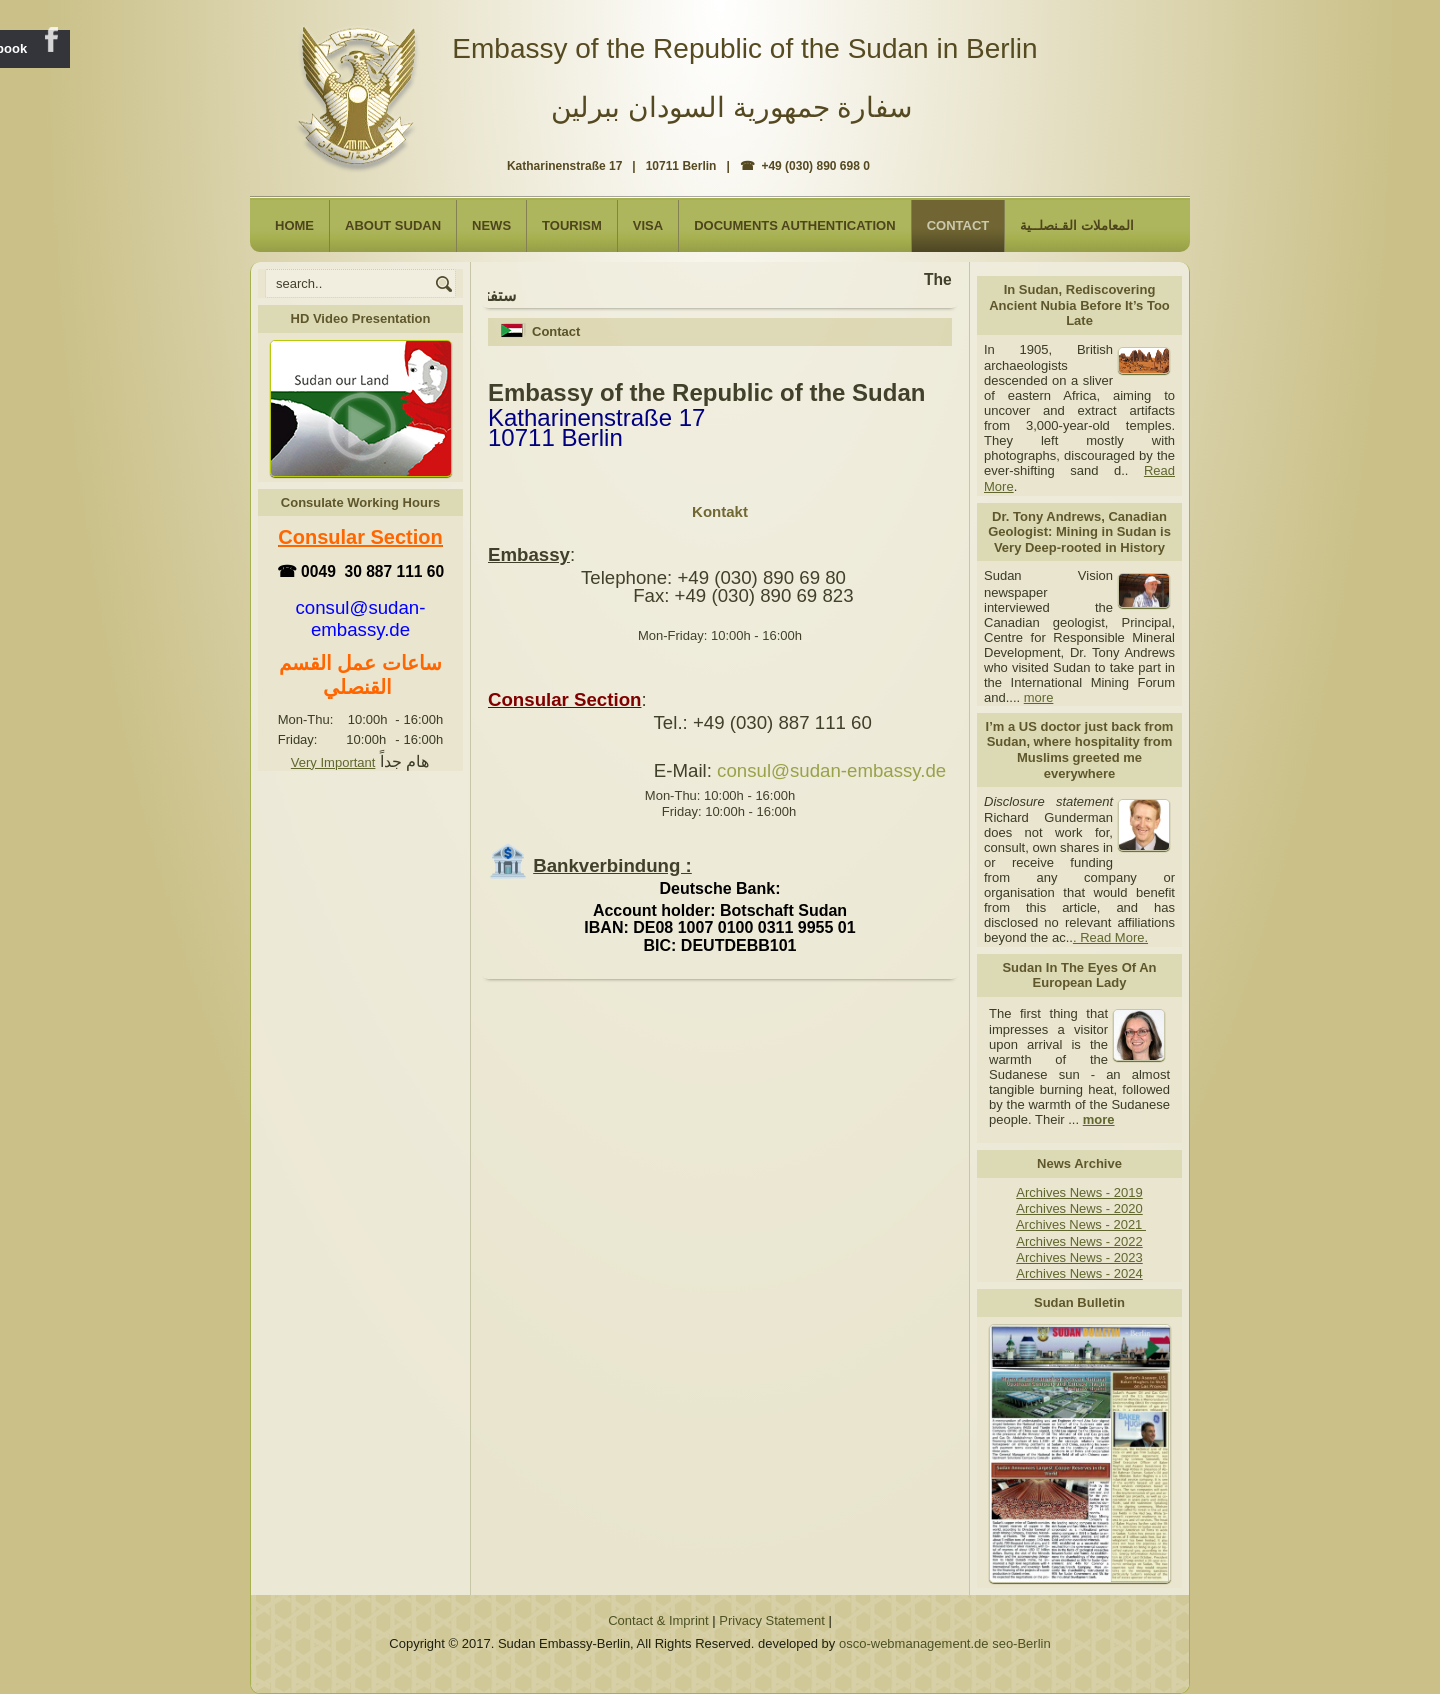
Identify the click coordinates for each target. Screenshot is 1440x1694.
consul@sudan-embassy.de (831, 770)
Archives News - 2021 (1081, 1224)
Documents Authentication (795, 225)
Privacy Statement (772, 1620)
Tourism (572, 225)
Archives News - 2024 (1079, 1273)
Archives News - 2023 (1079, 1257)
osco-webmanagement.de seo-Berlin (945, 1643)
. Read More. (1110, 937)
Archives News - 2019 (1079, 1192)
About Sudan (393, 225)
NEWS (491, 225)
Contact (958, 225)
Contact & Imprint (658, 1620)
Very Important (333, 762)
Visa (648, 225)
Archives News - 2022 (1079, 1241)
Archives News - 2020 (1079, 1208)
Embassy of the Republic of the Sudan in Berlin (744, 48)
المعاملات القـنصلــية (1077, 225)
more (1039, 697)
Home (294, 225)
